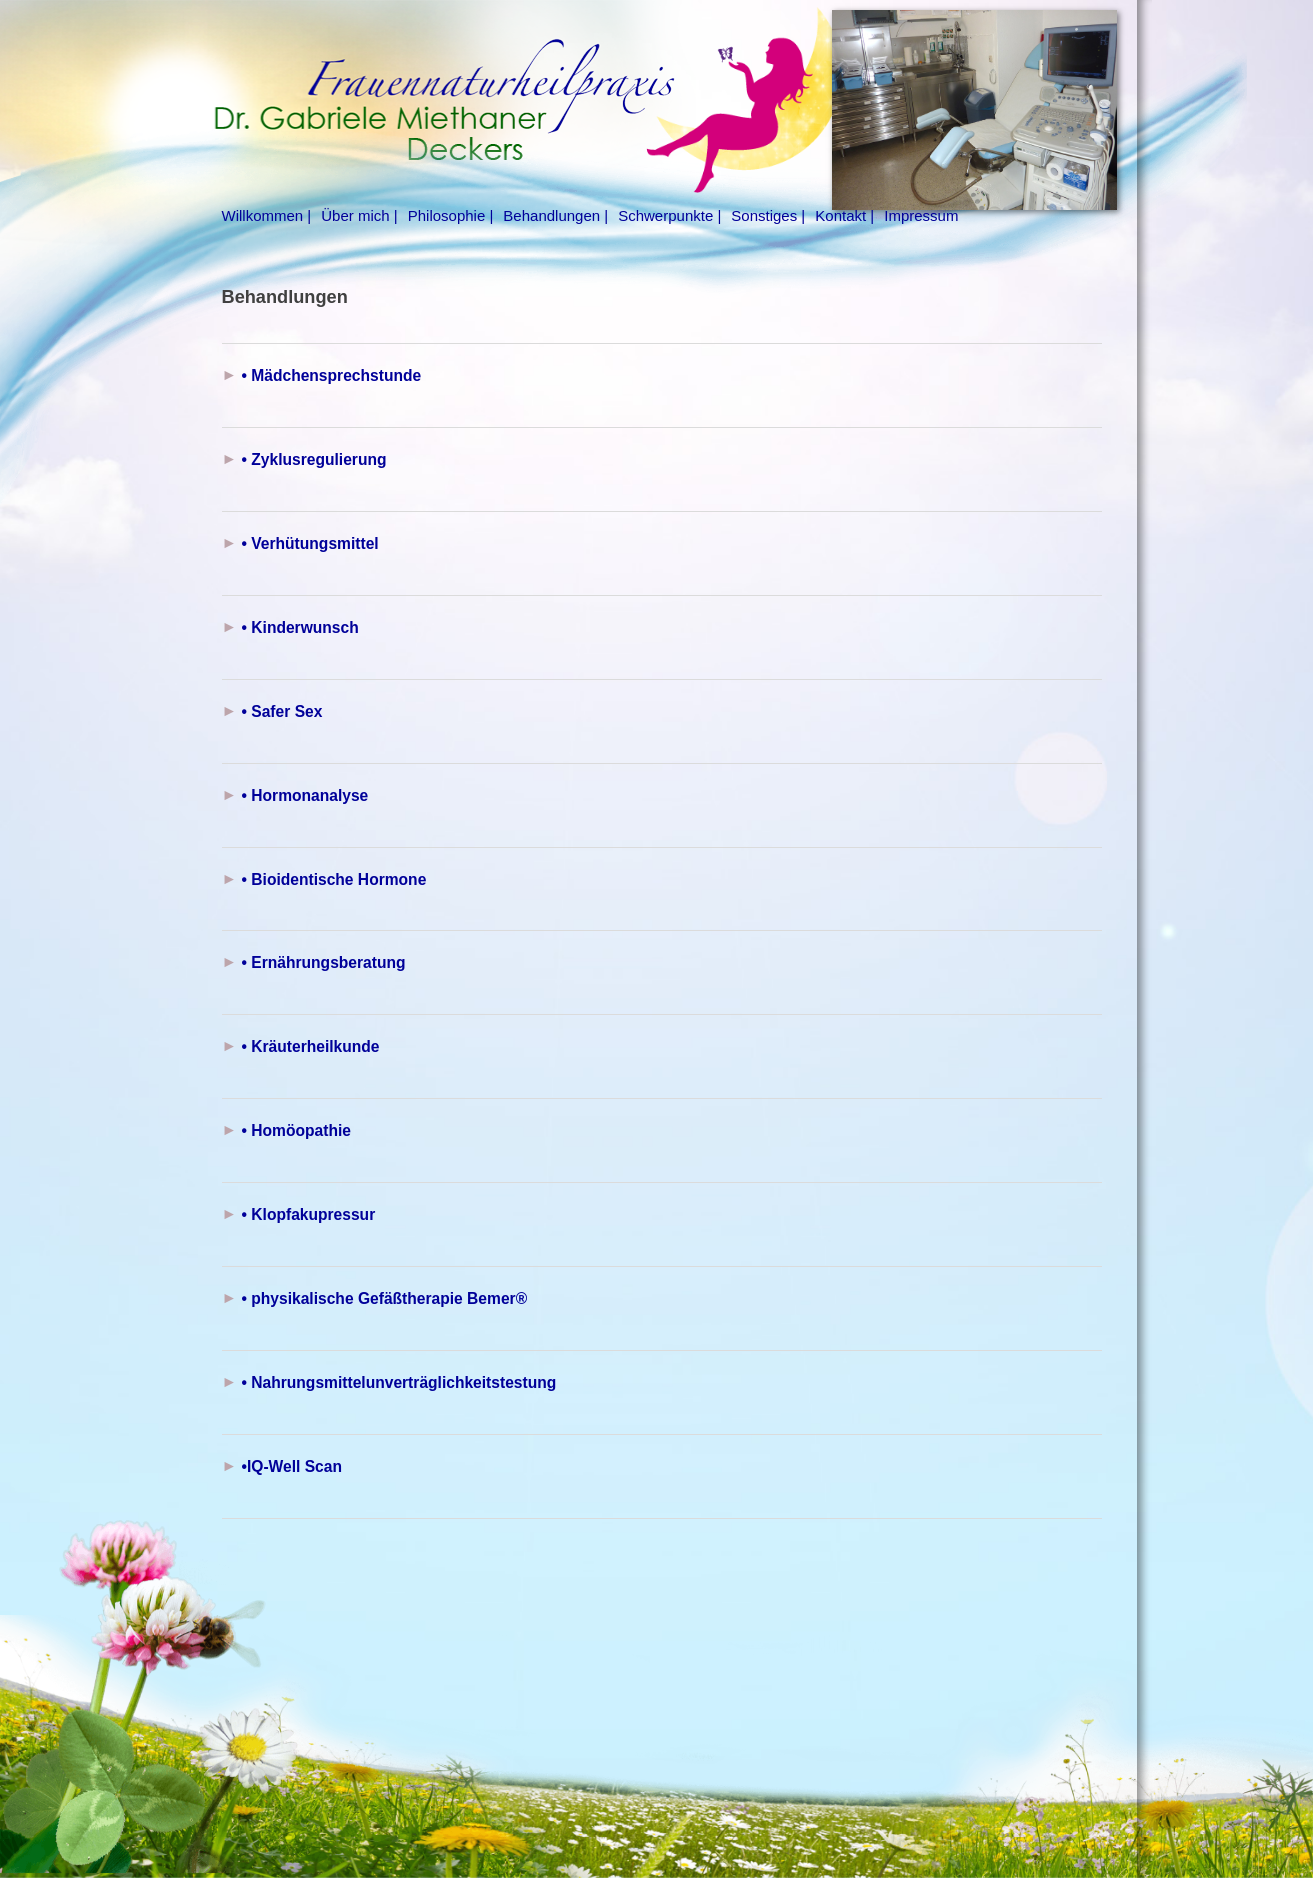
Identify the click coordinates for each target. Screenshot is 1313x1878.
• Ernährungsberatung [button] (324, 962)
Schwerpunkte (665, 215)
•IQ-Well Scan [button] (292, 1466)
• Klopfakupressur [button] (309, 1214)
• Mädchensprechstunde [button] (332, 375)
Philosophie (447, 215)
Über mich (355, 215)
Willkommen (263, 215)
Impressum (921, 215)
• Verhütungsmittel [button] (310, 543)
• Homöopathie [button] (296, 1130)
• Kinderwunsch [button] (300, 627)
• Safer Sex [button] (282, 711)
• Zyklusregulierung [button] (314, 459)
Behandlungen (551, 215)
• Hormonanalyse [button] (305, 795)
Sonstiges (764, 215)
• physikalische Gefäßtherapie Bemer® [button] (385, 1298)
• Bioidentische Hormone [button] (334, 879)
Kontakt (840, 215)
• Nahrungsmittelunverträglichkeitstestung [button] (399, 1382)
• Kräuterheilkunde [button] (311, 1046)
